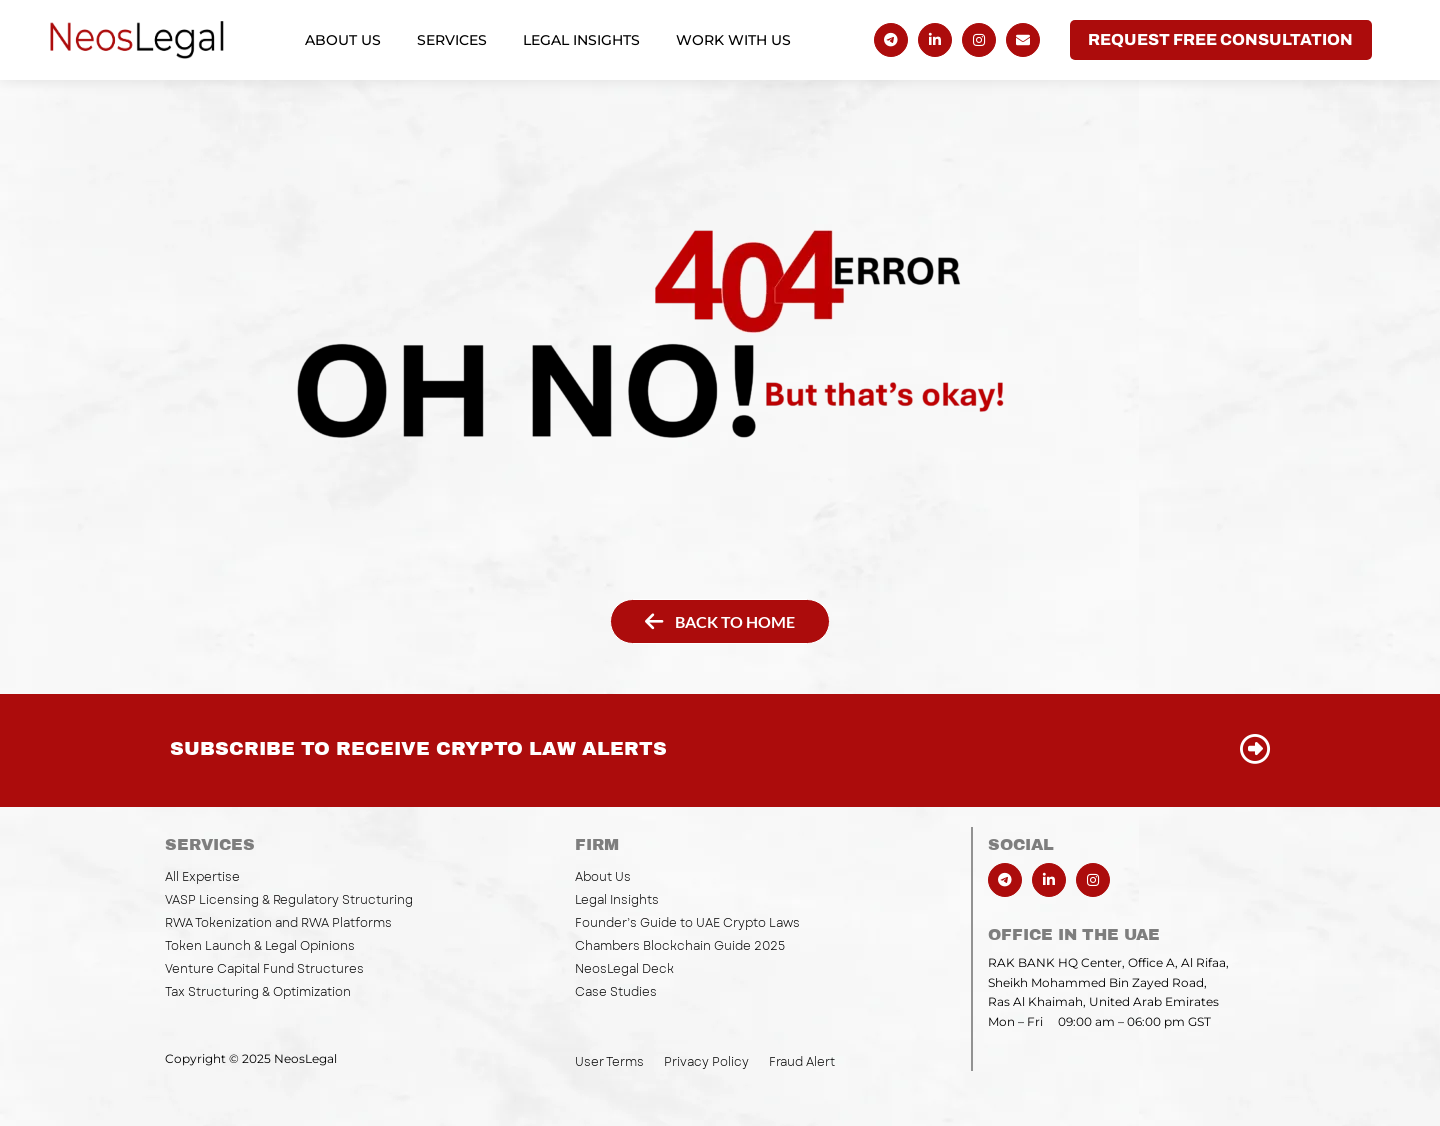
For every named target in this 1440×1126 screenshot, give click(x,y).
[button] (1221, 40)
